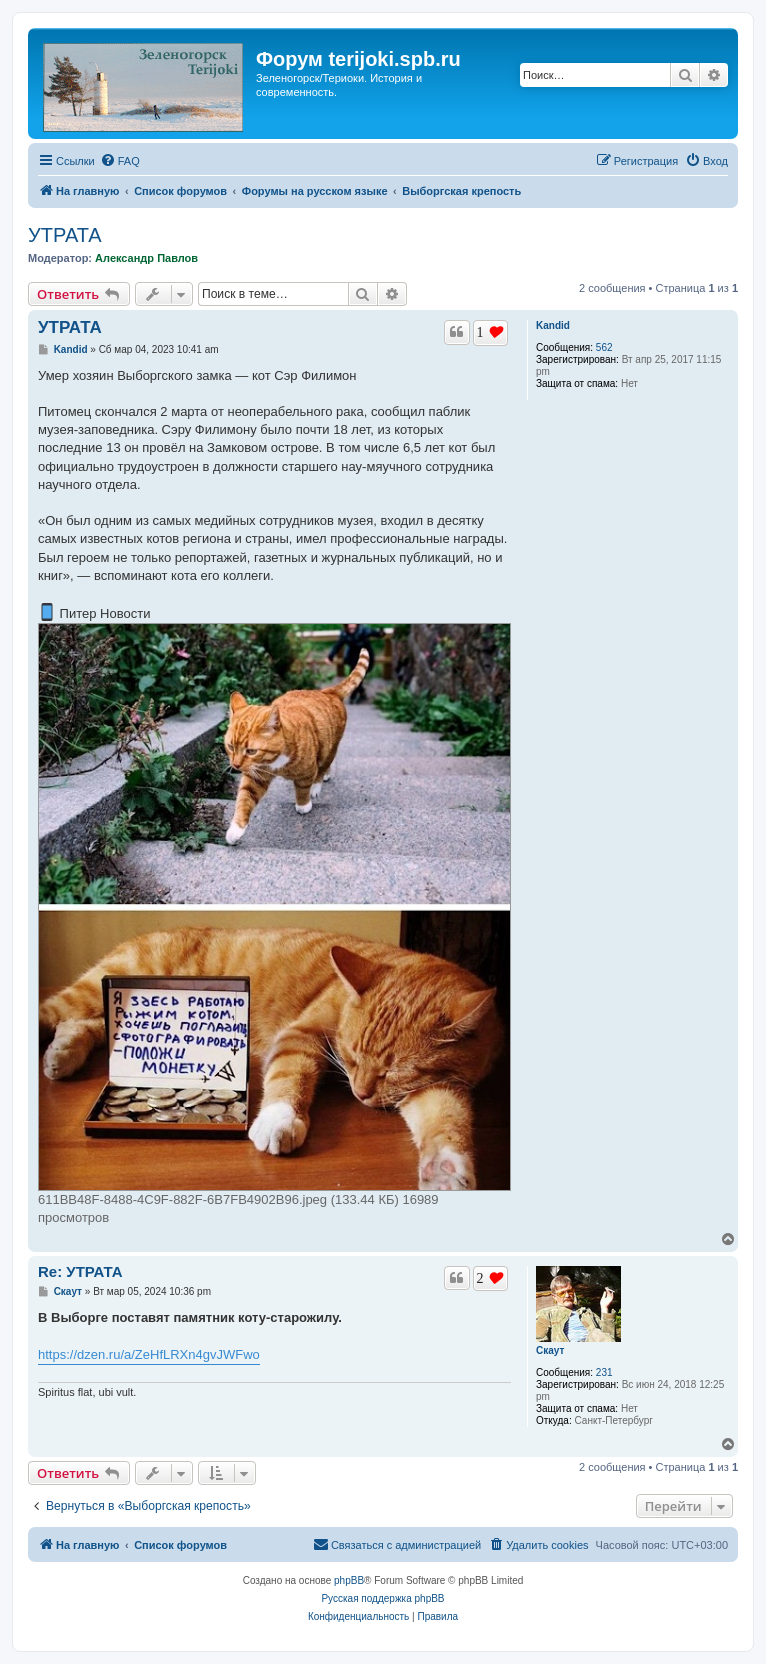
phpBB (349, 1580)
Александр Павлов (146, 258)
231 (604, 1372)
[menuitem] (120, 161)
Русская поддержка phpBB (382, 1598)
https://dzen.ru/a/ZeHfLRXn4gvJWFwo (149, 1354)
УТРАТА (65, 235)
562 (604, 347)
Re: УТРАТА (80, 1271)
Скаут (550, 1350)
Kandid (553, 325)
